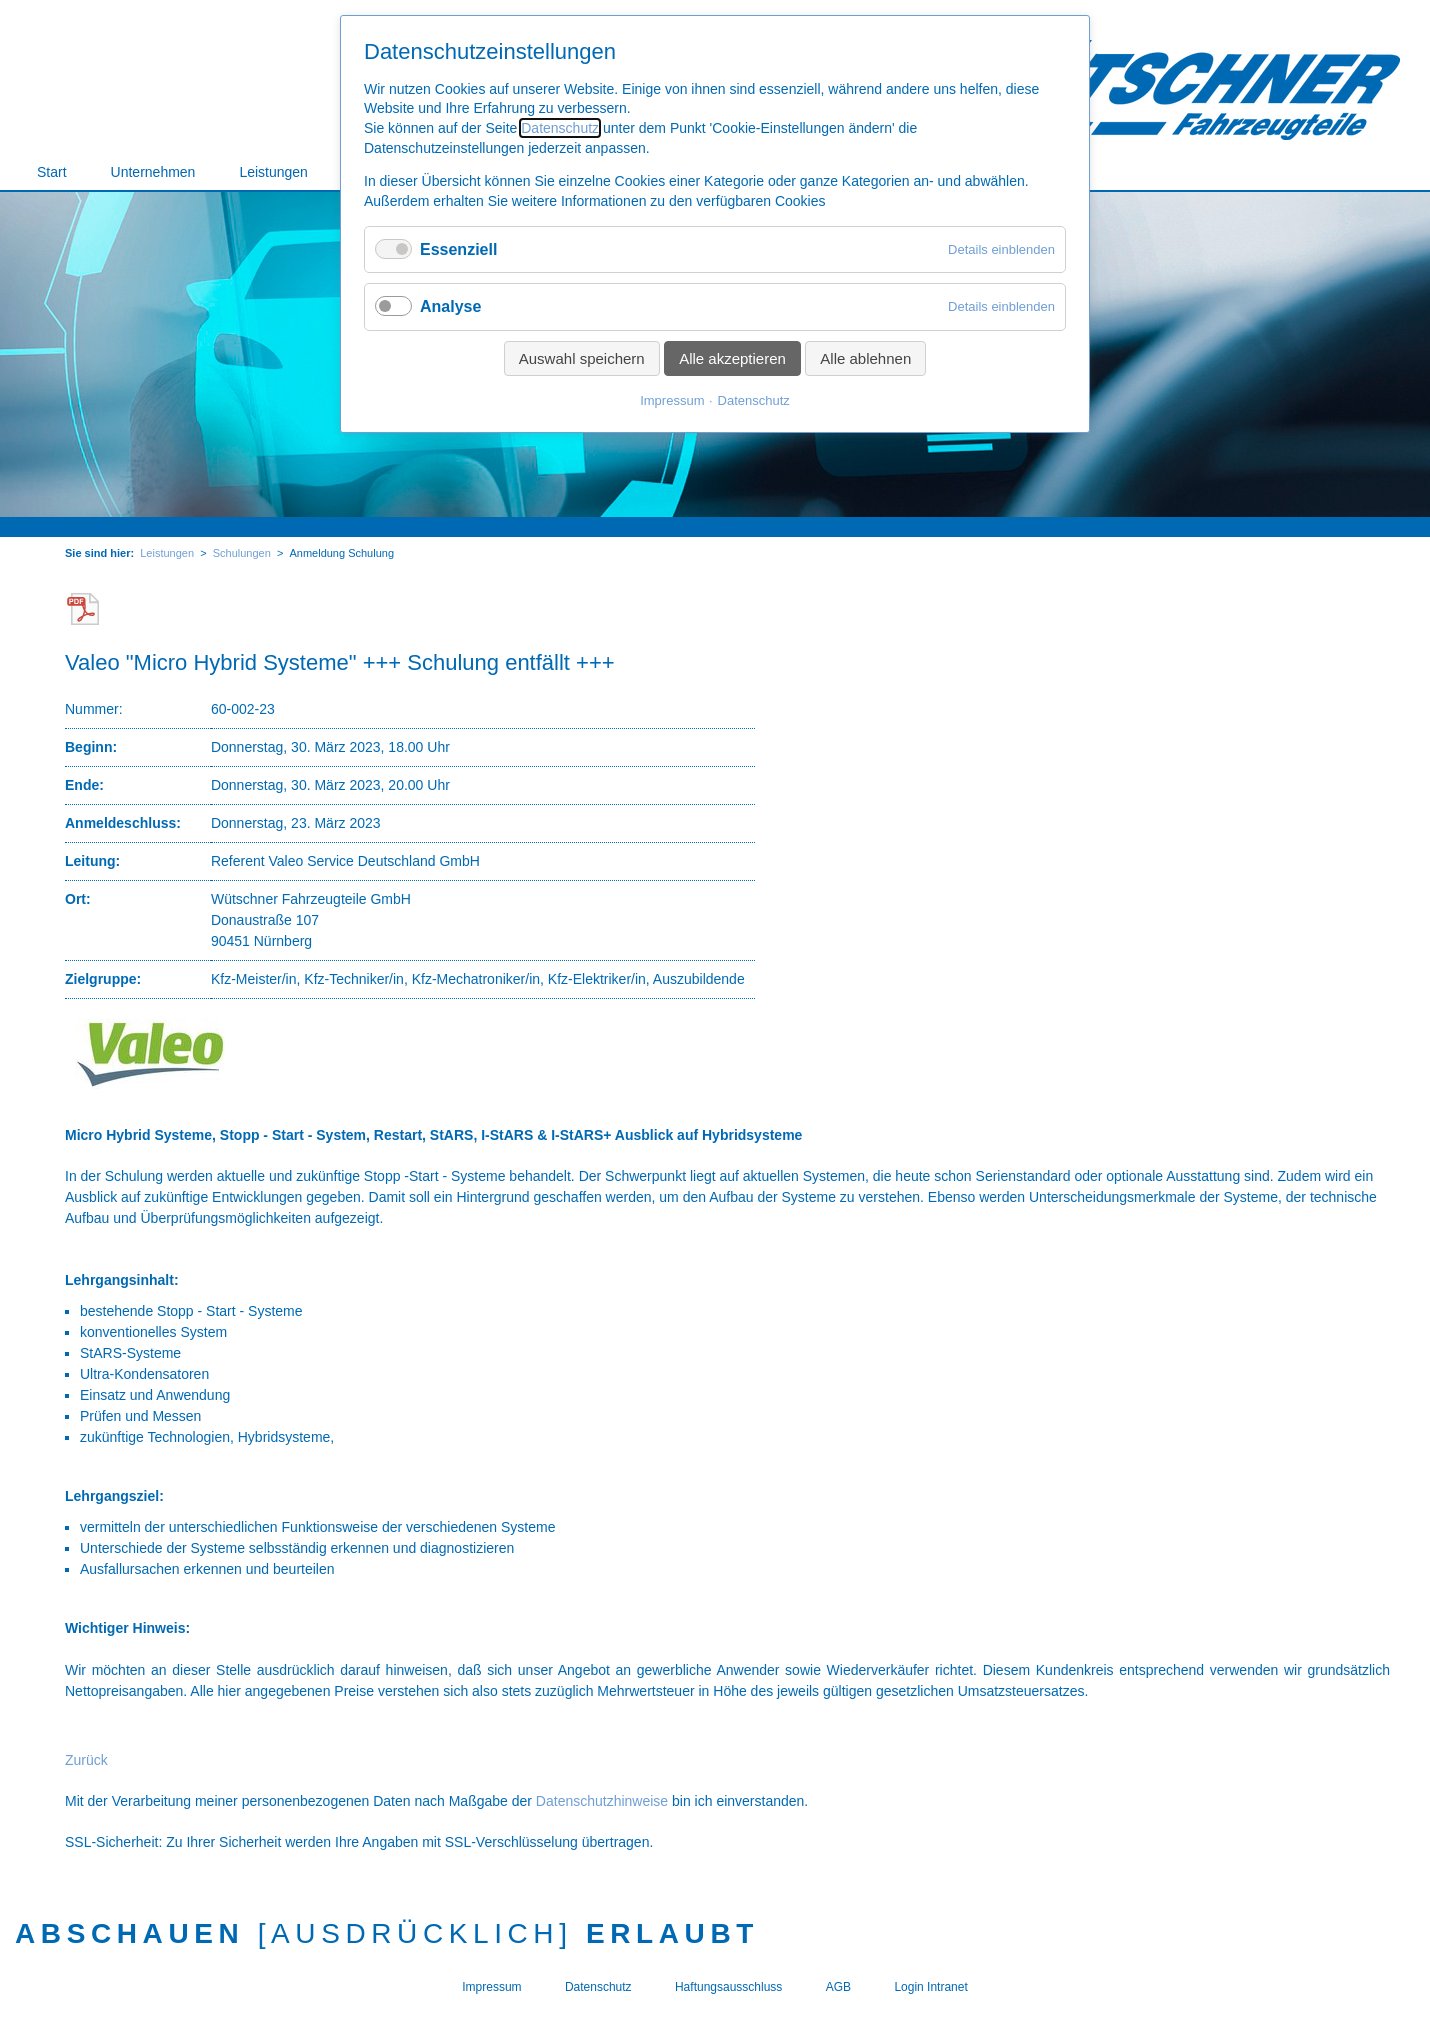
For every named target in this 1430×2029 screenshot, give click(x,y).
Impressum (672, 400)
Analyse (450, 306)
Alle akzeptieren (732, 358)
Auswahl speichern (582, 358)
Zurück (86, 1760)
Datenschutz (560, 128)
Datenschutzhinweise (602, 1801)
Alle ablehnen (865, 358)
